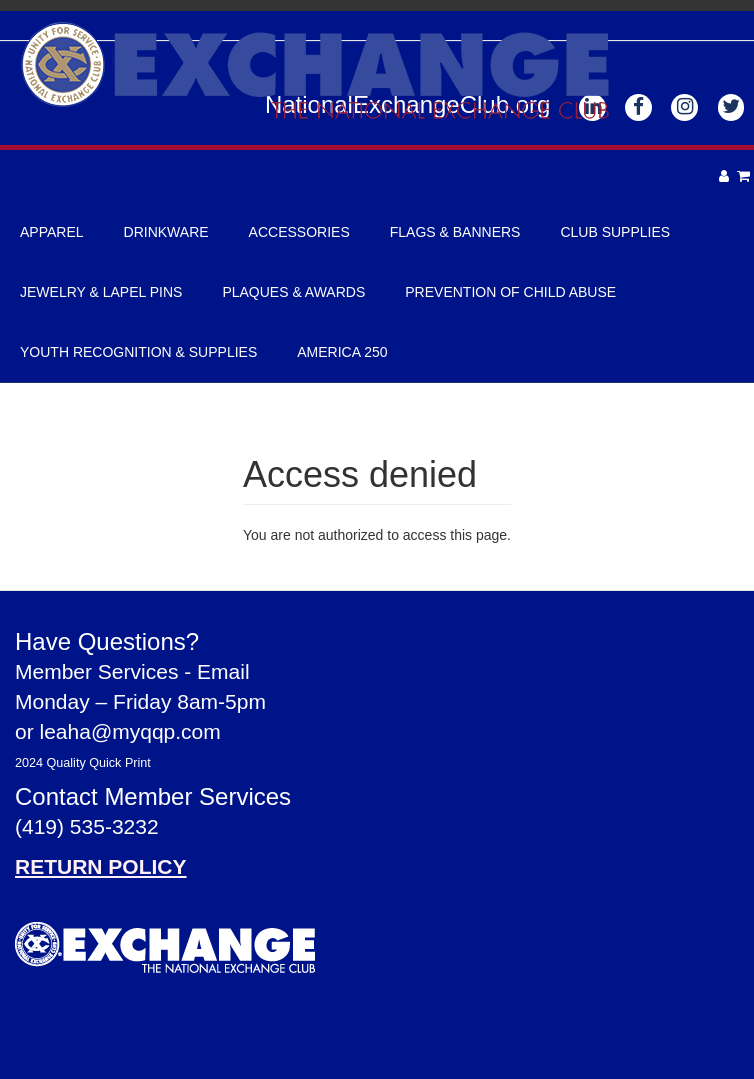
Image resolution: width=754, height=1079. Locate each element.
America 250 (342, 352)
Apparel (52, 232)
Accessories (299, 232)
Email (223, 671)
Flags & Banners (455, 232)
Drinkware (166, 232)
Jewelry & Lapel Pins (101, 292)
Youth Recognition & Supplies (138, 352)
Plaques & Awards (293, 292)
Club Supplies (615, 232)
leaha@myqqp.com (130, 731)
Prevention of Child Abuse (510, 292)
